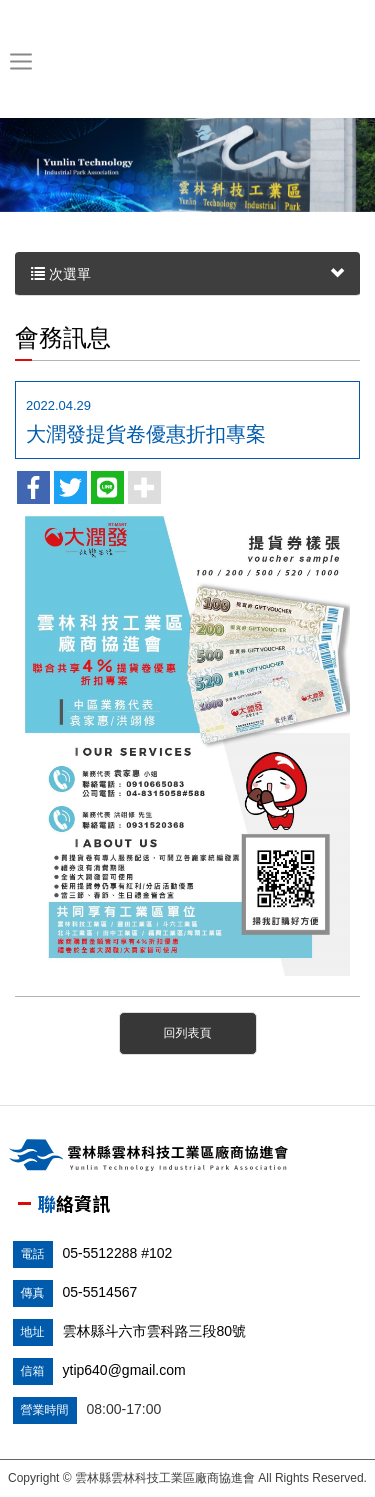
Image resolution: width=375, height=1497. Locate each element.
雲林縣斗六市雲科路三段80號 (155, 1331)
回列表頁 (188, 1033)
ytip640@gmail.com (124, 1370)
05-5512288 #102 (118, 1253)
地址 (33, 1332)
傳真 (33, 1293)
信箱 (33, 1371)
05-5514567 (100, 1292)
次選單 (187, 274)
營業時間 (45, 1410)
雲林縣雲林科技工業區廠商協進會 (183, 61)
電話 (33, 1254)
